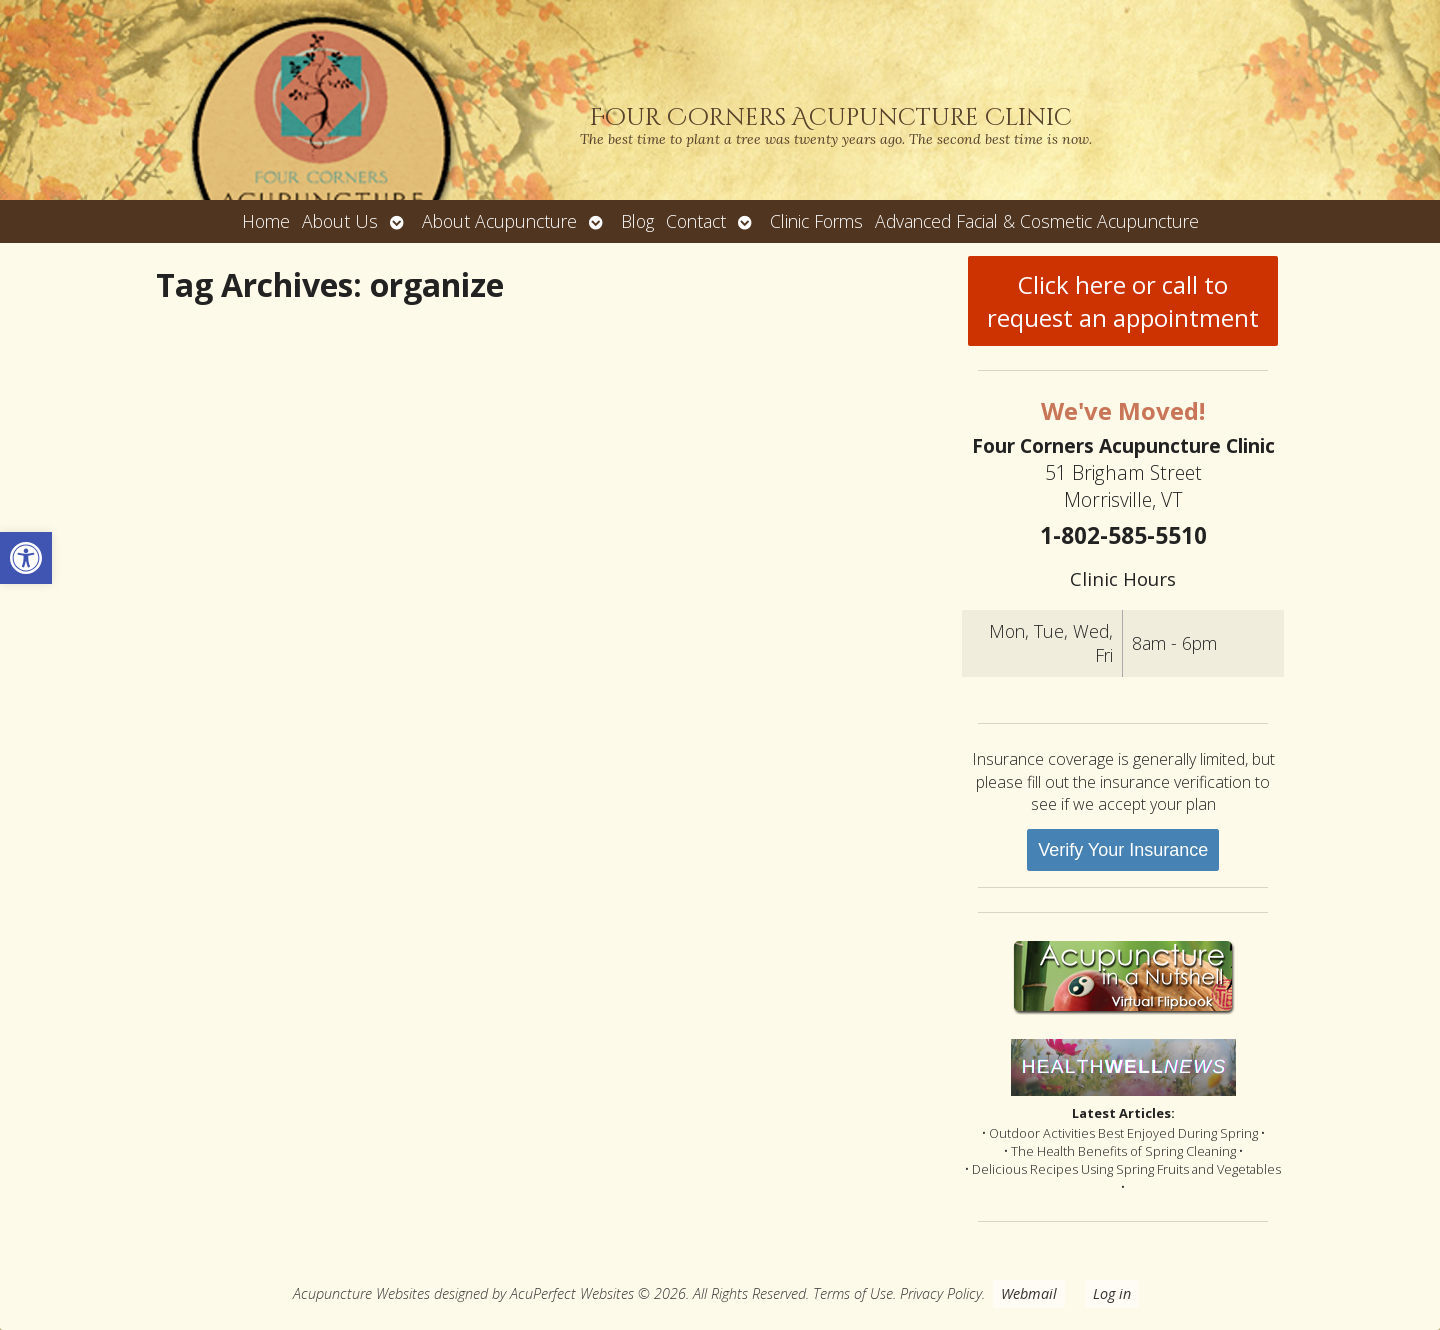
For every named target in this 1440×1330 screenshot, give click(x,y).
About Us (340, 221)
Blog (637, 221)
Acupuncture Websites (361, 1293)
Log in (1112, 1293)
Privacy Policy (941, 1293)
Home (266, 221)
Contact (696, 221)
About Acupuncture (499, 221)
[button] (26, 558)
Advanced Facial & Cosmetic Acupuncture (1037, 221)
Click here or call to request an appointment (1123, 301)
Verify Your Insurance (1123, 850)
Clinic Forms (816, 221)
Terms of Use (853, 1293)
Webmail (1029, 1293)
